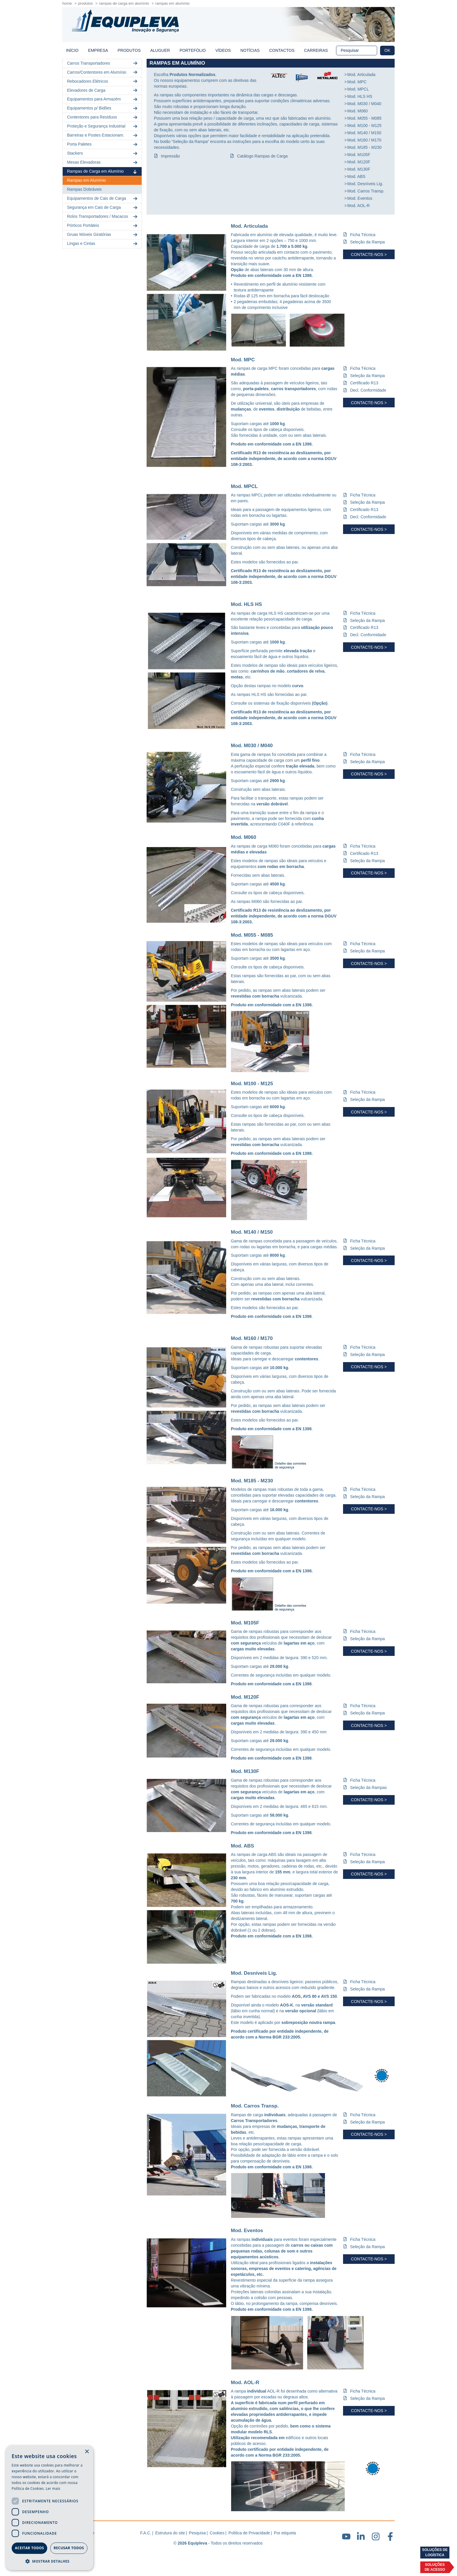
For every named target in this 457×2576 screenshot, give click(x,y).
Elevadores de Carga (103, 90)
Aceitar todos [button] (29, 2547)
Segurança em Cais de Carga (103, 207)
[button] (49, 2561)
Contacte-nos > (369, 254)
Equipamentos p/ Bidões (103, 108)
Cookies (217, 2533)
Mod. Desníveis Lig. (365, 183)
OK (387, 50)
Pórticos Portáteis (103, 225)
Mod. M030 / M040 (364, 103)
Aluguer (160, 50)
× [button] (87, 2452)
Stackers (103, 153)
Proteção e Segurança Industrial (103, 126)
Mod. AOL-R (358, 205)
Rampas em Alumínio (86, 180)
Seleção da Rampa (367, 242)
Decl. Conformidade (368, 390)
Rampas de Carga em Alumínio (124, 3)
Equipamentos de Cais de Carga (103, 198)
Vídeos (223, 50)
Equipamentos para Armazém (103, 99)
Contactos (282, 50)
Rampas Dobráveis (84, 189)
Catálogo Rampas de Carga (262, 156)
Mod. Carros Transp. (366, 191)
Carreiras (316, 50)
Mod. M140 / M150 (364, 132)
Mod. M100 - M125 (364, 125)
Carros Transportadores (103, 63)
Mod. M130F (358, 169)
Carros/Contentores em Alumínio (103, 72)
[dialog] (49, 2508)
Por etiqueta (285, 2533)
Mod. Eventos (359, 198)
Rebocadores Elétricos (103, 81)
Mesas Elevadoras (103, 162)
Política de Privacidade (249, 2533)
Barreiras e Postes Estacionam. (103, 135)
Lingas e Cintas (103, 243)
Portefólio (193, 50)
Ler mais (53, 2488)
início (72, 50)
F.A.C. (145, 2533)
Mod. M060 (357, 111)
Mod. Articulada (361, 74)
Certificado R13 (364, 383)
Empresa (98, 50)
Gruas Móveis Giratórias (103, 234)
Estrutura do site (170, 2533)
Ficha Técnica (362, 234)
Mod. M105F (358, 154)
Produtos (85, 3)
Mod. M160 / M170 (364, 140)
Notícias (250, 50)
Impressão (170, 156)
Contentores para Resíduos (103, 117)
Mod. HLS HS (359, 96)
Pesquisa (197, 2533)
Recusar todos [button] (69, 2547)
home (67, 3)
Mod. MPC (357, 81)
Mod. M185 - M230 (364, 147)
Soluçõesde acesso (435, 2567)
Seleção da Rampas (368, 1787)
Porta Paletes (103, 144)
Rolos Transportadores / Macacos (103, 216)
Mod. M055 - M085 (364, 118)
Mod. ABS (356, 176)
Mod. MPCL (358, 89)
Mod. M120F (358, 162)
